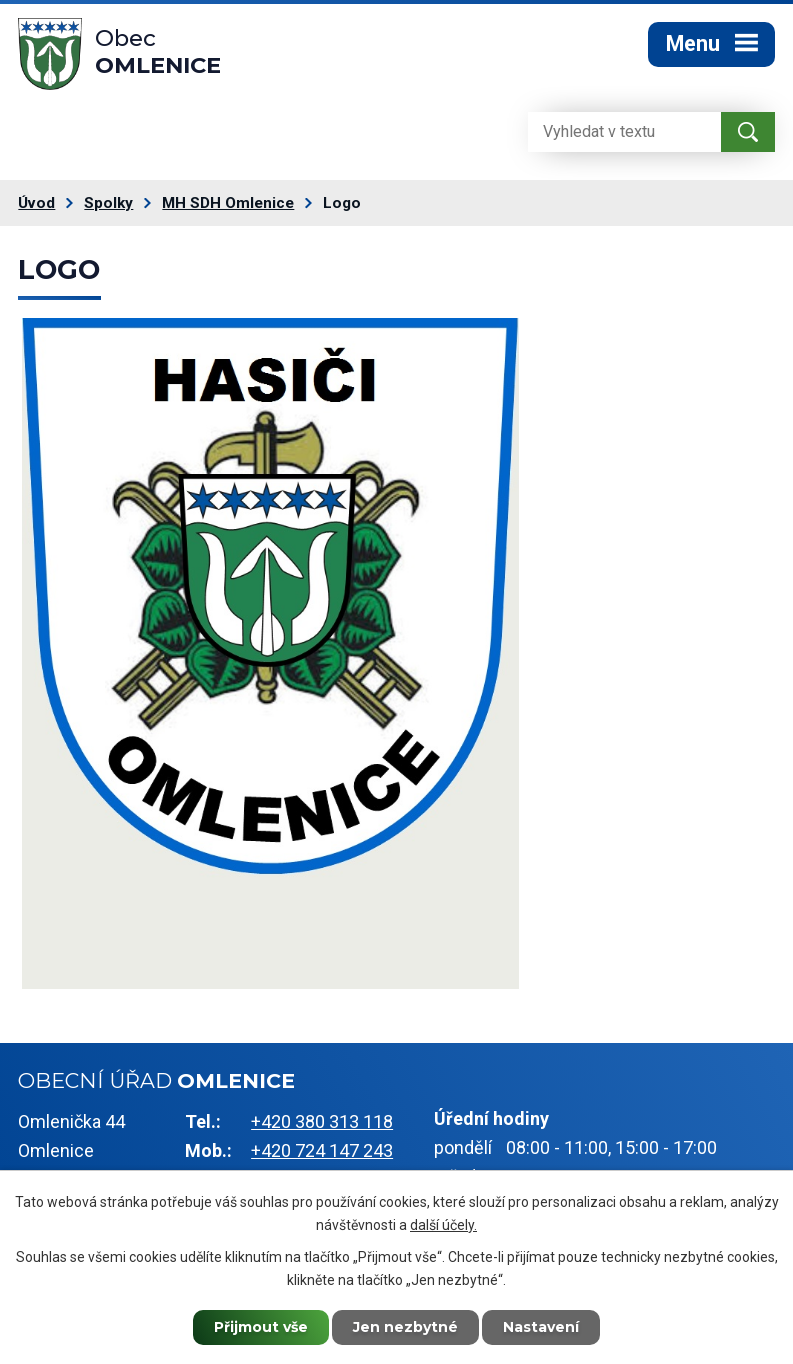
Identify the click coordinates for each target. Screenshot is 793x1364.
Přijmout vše (261, 1327)
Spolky (108, 203)
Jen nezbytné (405, 1327)
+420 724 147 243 (322, 1150)
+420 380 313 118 (322, 1121)
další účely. (443, 1225)
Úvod (36, 203)
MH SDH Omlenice (228, 203)
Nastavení (541, 1327)
